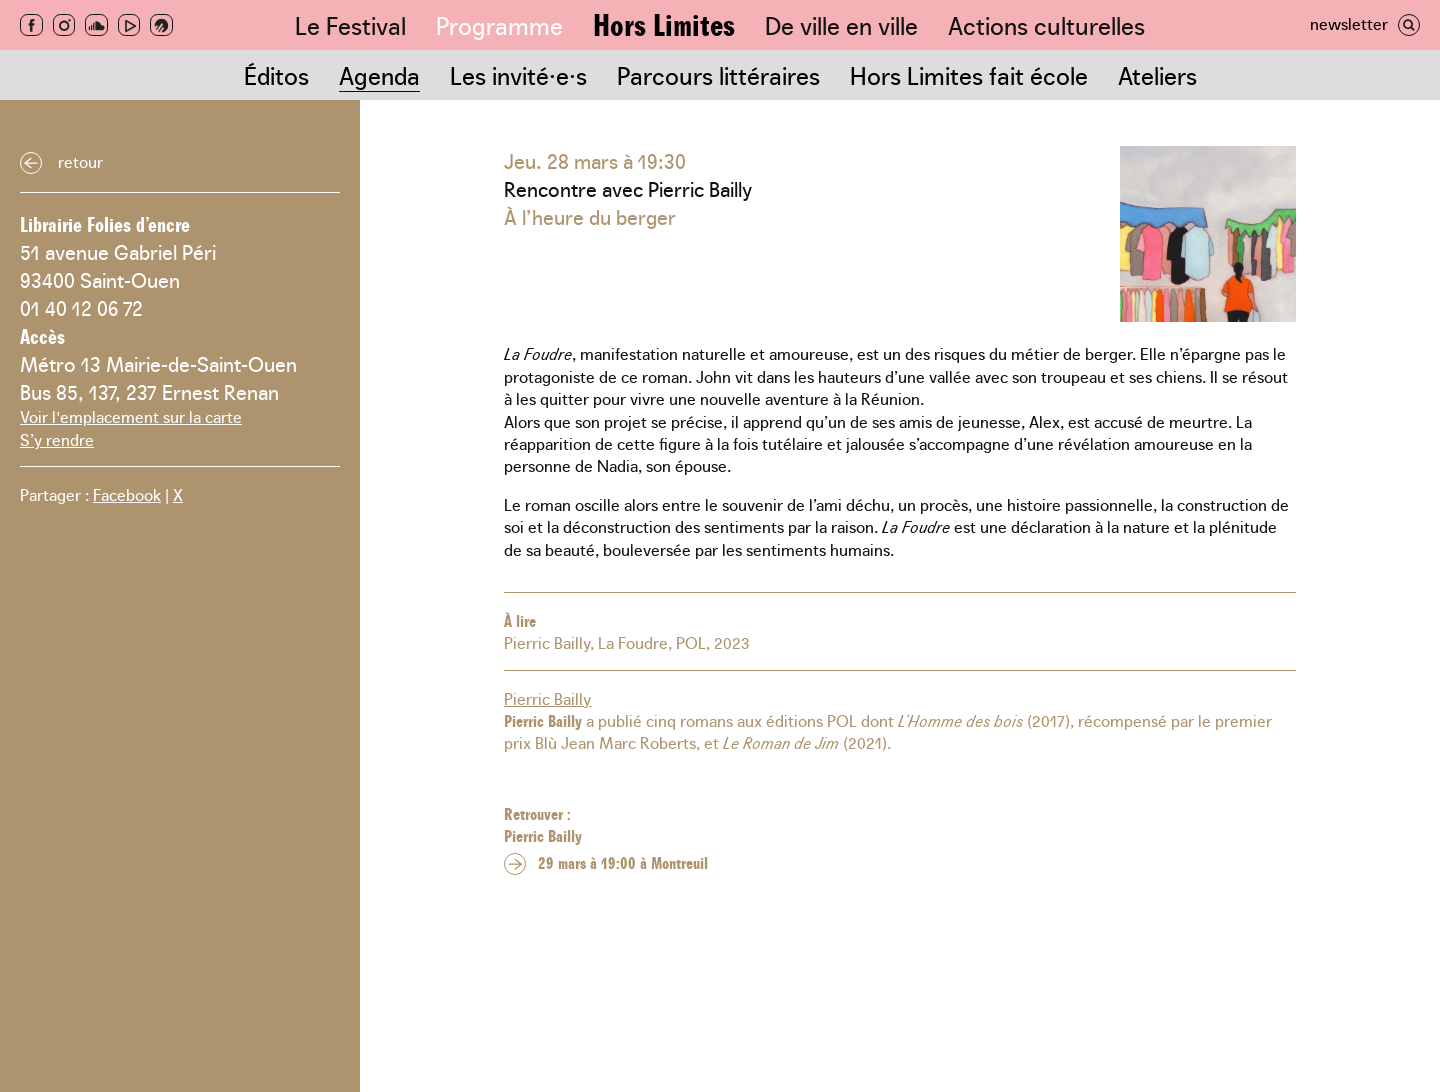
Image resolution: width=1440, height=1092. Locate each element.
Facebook (127, 494)
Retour (80, 161)
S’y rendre (57, 439)
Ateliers (1157, 74)
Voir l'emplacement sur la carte (131, 416)
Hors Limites (664, 23)
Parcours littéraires (718, 74)
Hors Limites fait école (969, 74)
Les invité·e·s (518, 74)
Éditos (276, 74)
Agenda (379, 74)
